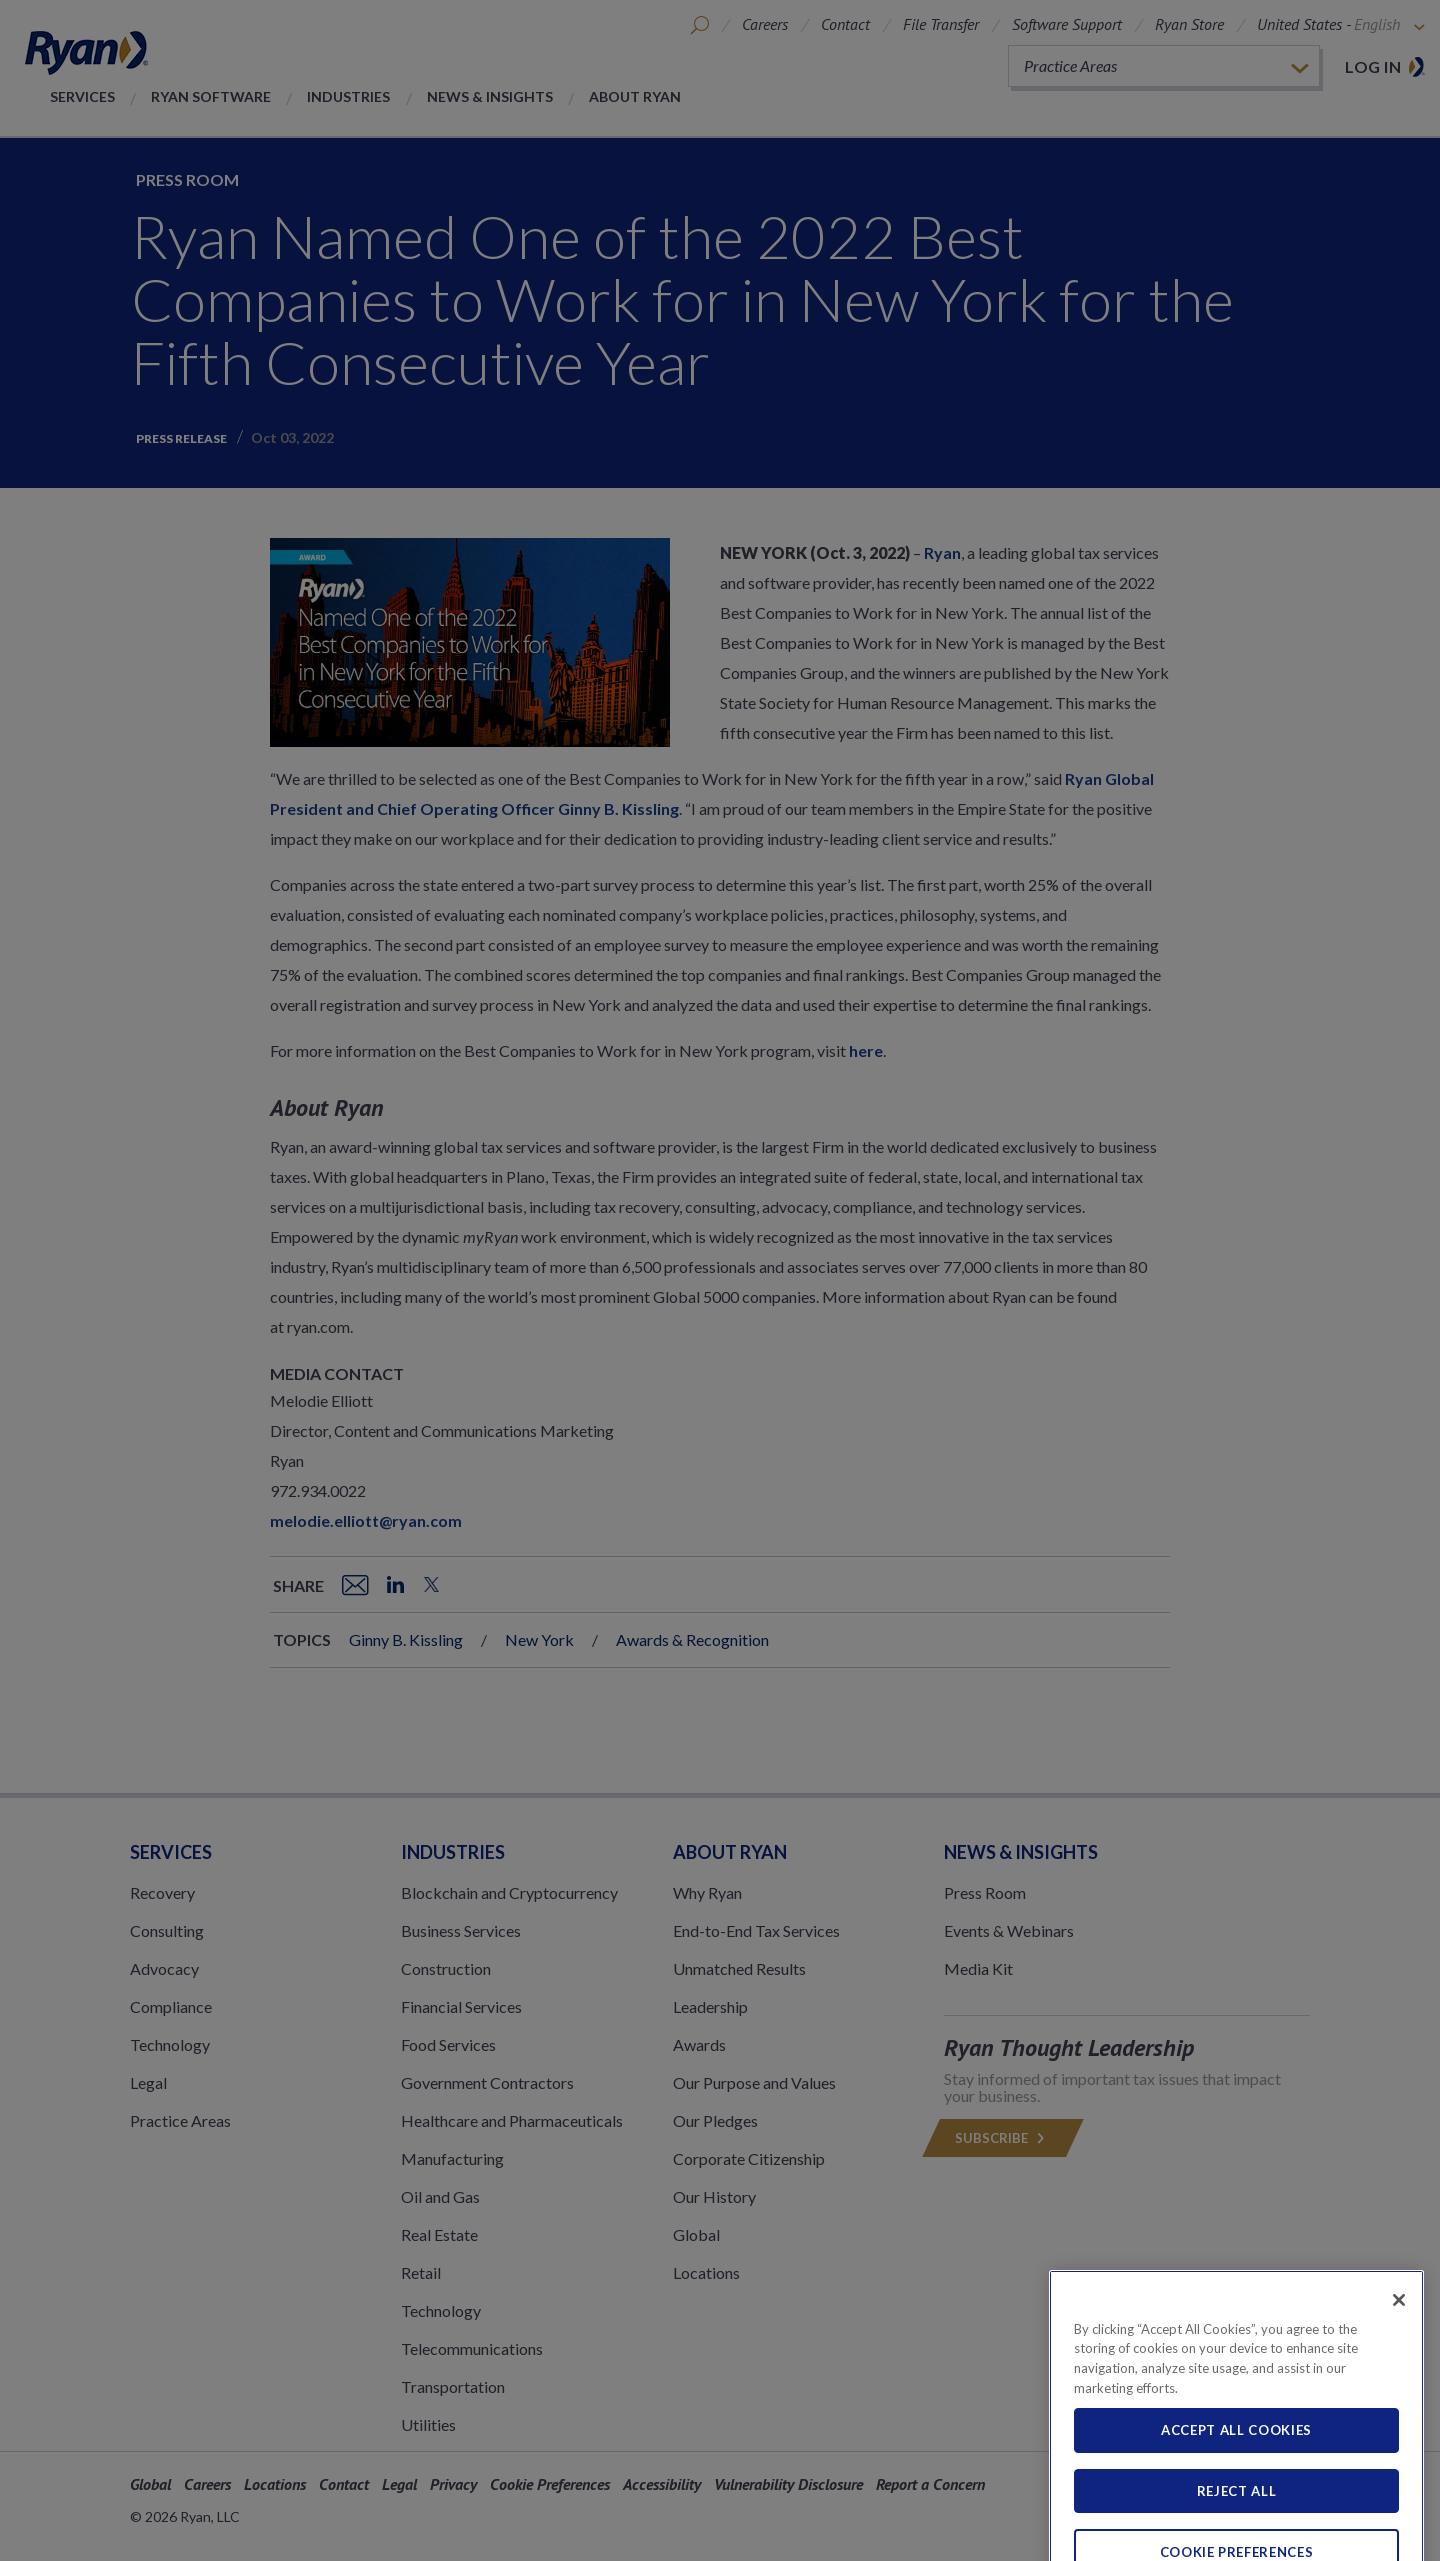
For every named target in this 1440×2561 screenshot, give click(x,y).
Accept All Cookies (1236, 2481)
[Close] (1399, 2350)
